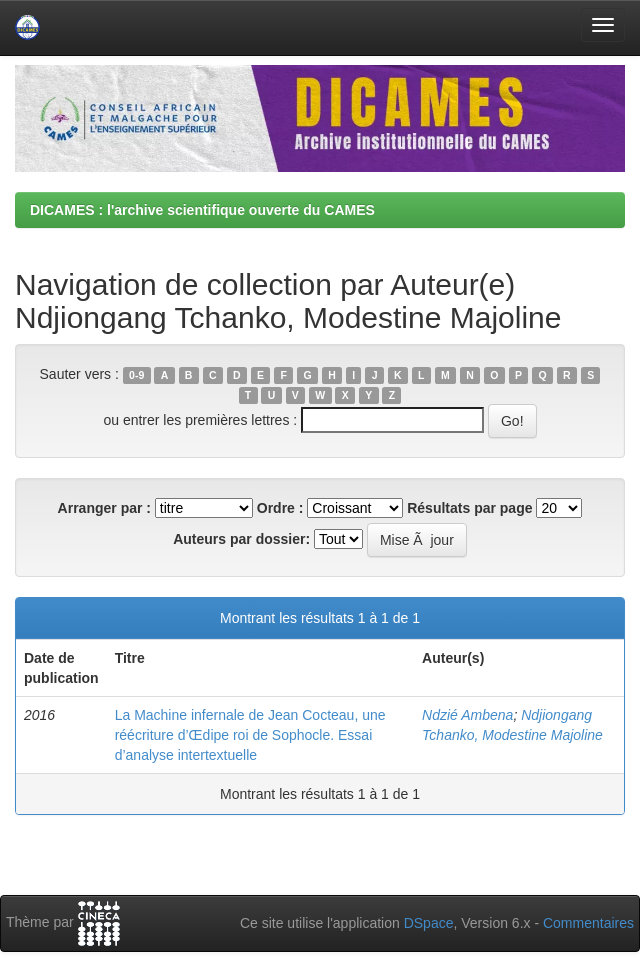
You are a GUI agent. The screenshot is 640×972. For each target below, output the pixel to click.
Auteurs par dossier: (241, 539)
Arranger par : (104, 508)
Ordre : (280, 508)
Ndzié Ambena (467, 715)
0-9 (136, 375)
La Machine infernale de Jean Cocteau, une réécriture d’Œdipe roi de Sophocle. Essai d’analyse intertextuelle (250, 735)
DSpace (429, 923)
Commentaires (588, 923)
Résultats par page (469, 508)
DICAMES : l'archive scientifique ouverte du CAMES (202, 210)
